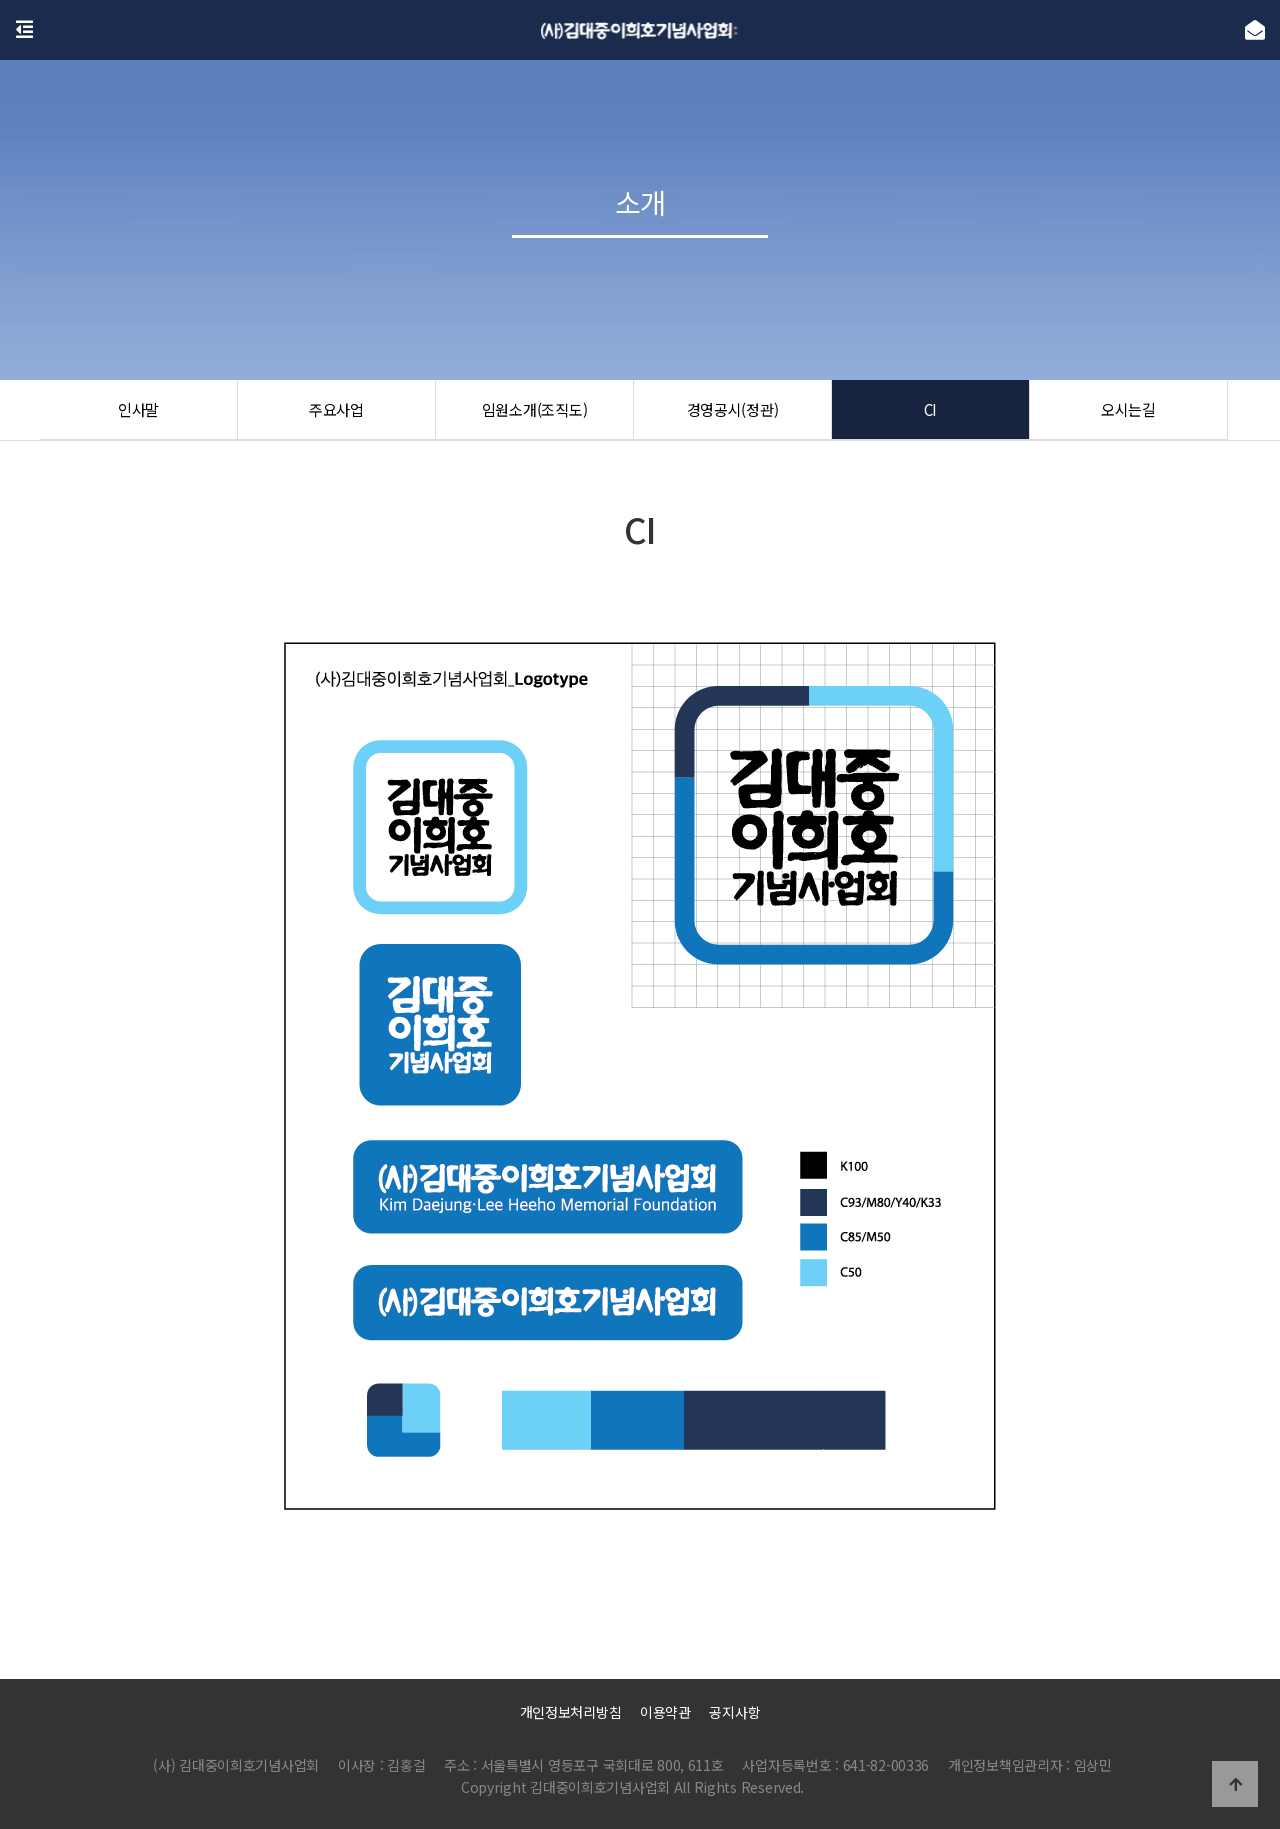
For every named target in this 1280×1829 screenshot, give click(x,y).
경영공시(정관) (733, 410)
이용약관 (665, 1712)
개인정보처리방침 (571, 1712)
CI (930, 410)
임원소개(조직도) (534, 410)
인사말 (138, 410)
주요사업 (336, 410)
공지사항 (734, 1712)
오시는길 (1128, 410)
